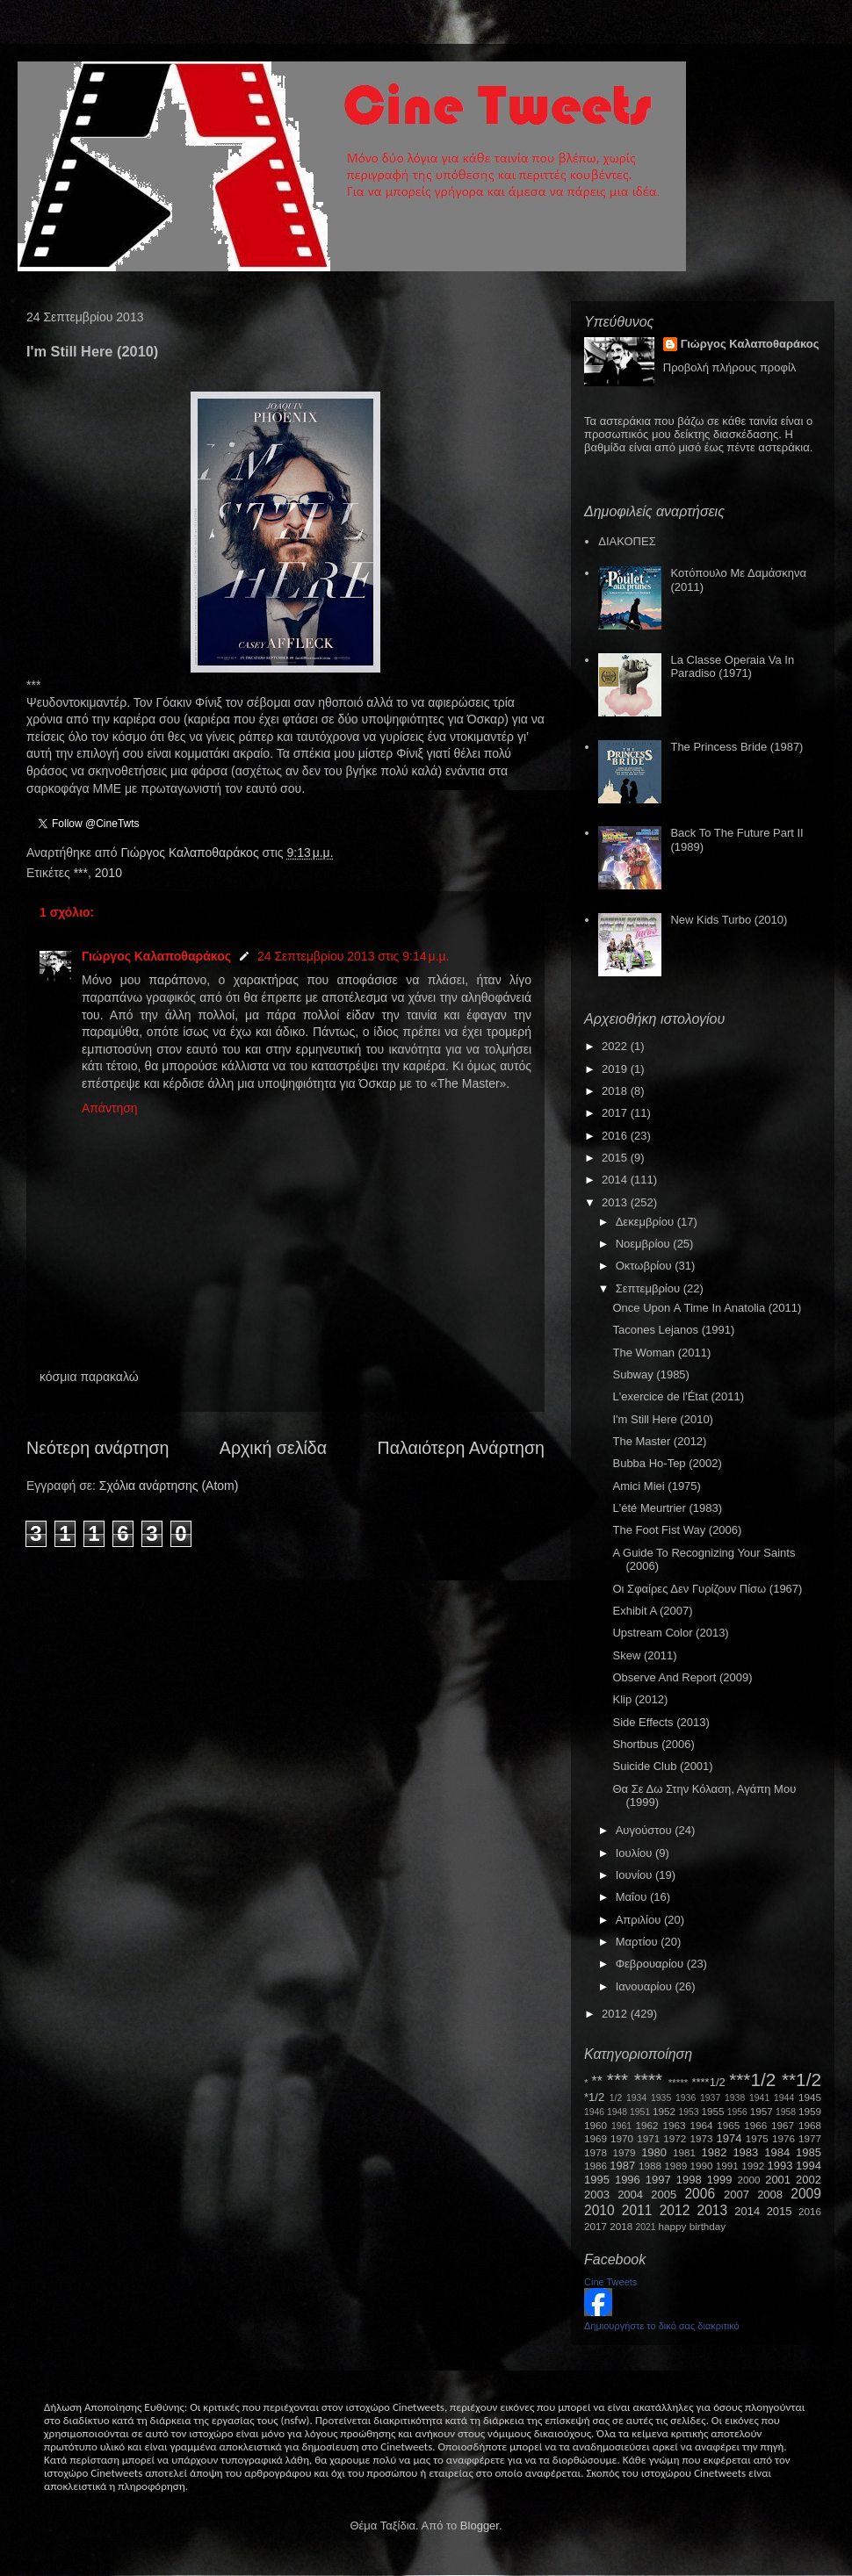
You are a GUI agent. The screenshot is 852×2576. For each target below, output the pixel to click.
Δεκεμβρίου (646, 1221)
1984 (777, 2152)
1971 (648, 2138)
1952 (664, 2111)
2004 (630, 2194)
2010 (108, 873)
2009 (806, 2193)
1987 (622, 2165)
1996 (627, 2179)
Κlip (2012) (640, 1699)
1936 (685, 2098)
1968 (809, 2125)
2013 (616, 1202)
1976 (783, 2138)
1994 (808, 2165)
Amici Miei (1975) (656, 1486)
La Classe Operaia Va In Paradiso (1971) (732, 666)
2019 (616, 1069)
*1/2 (594, 2097)
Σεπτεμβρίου (649, 1288)
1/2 (616, 2098)
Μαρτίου (638, 1941)
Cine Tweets (610, 2282)
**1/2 (801, 2079)
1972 (674, 2138)
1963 (673, 2125)
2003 (597, 2194)
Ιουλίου (635, 1853)
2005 (663, 2194)
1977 (809, 2138)
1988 (650, 2165)
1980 (654, 2152)
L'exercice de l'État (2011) (678, 1396)
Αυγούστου (645, 1830)
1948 (617, 2112)
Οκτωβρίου (645, 1265)
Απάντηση (110, 1108)
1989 (675, 2165)
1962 (647, 2125)
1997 (658, 2179)
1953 (688, 2112)
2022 (616, 1046)
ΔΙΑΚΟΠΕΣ (626, 541)
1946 (594, 2112)
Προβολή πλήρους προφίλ (730, 367)
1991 (727, 2165)
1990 (701, 2165)
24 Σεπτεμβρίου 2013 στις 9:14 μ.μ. (353, 956)
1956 (737, 2112)
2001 (778, 2179)
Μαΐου (633, 1896)
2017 (616, 1112)
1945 (809, 2097)
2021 (646, 2227)
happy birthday (692, 2226)
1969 (595, 2138)
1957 (761, 2111)
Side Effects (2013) (660, 1722)
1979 (624, 2152)
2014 (616, 1179)
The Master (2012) (659, 1441)
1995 (597, 2179)
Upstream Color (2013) (670, 1632)
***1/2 (752, 2079)
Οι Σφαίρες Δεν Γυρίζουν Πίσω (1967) (707, 1588)
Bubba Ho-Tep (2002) (666, 1463)
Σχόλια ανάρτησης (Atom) (169, 1486)
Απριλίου (640, 1919)
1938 (735, 2098)
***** (678, 2082)
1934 (636, 2098)
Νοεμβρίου (645, 1243)
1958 (786, 2112)
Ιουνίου (635, 1875)
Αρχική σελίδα (273, 1447)
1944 (784, 2098)
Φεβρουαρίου (651, 1963)
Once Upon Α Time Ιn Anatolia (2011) (706, 1307)
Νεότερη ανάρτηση (97, 1447)
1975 (757, 2138)
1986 (595, 2165)
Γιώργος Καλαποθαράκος (191, 852)
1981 (684, 2152)
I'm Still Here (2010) (662, 1419)
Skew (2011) (644, 1655)
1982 (714, 2152)
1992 (752, 2165)
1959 (809, 2111)
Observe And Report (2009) (682, 1677)
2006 (699, 2193)
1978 (595, 2152)
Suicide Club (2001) (662, 1766)
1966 (755, 2125)
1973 (701, 2138)
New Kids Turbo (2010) (728, 919)
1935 (661, 2098)
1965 (728, 2125)
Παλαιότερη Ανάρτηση (461, 1447)
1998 (689, 2179)
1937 (710, 2098)
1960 (595, 2125)
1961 (621, 2126)
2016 (616, 1135)
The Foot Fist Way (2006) (676, 1529)
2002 (808, 2179)
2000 (749, 2179)
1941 (759, 2098)
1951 (640, 2112)
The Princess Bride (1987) (736, 746)
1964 (701, 2125)
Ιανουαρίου (645, 1986)
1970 (621, 2138)
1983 (745, 2152)
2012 (616, 2013)
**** (648, 2079)
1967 (782, 2125)
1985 (808, 2152)
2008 (770, 2194)
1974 (728, 2138)
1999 (720, 2179)
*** (81, 873)
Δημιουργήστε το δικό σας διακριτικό (662, 2326)
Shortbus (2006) (653, 1744)
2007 (736, 2194)
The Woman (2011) (661, 1352)
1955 (712, 2111)
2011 (637, 2210)
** (597, 2081)
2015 (616, 1157)
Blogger (479, 2525)
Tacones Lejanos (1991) (673, 1329)
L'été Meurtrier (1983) (667, 1508)
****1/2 (708, 2082)
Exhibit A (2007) (652, 1610)
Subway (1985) (650, 1374)
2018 (616, 1090)
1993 (779, 2165)
